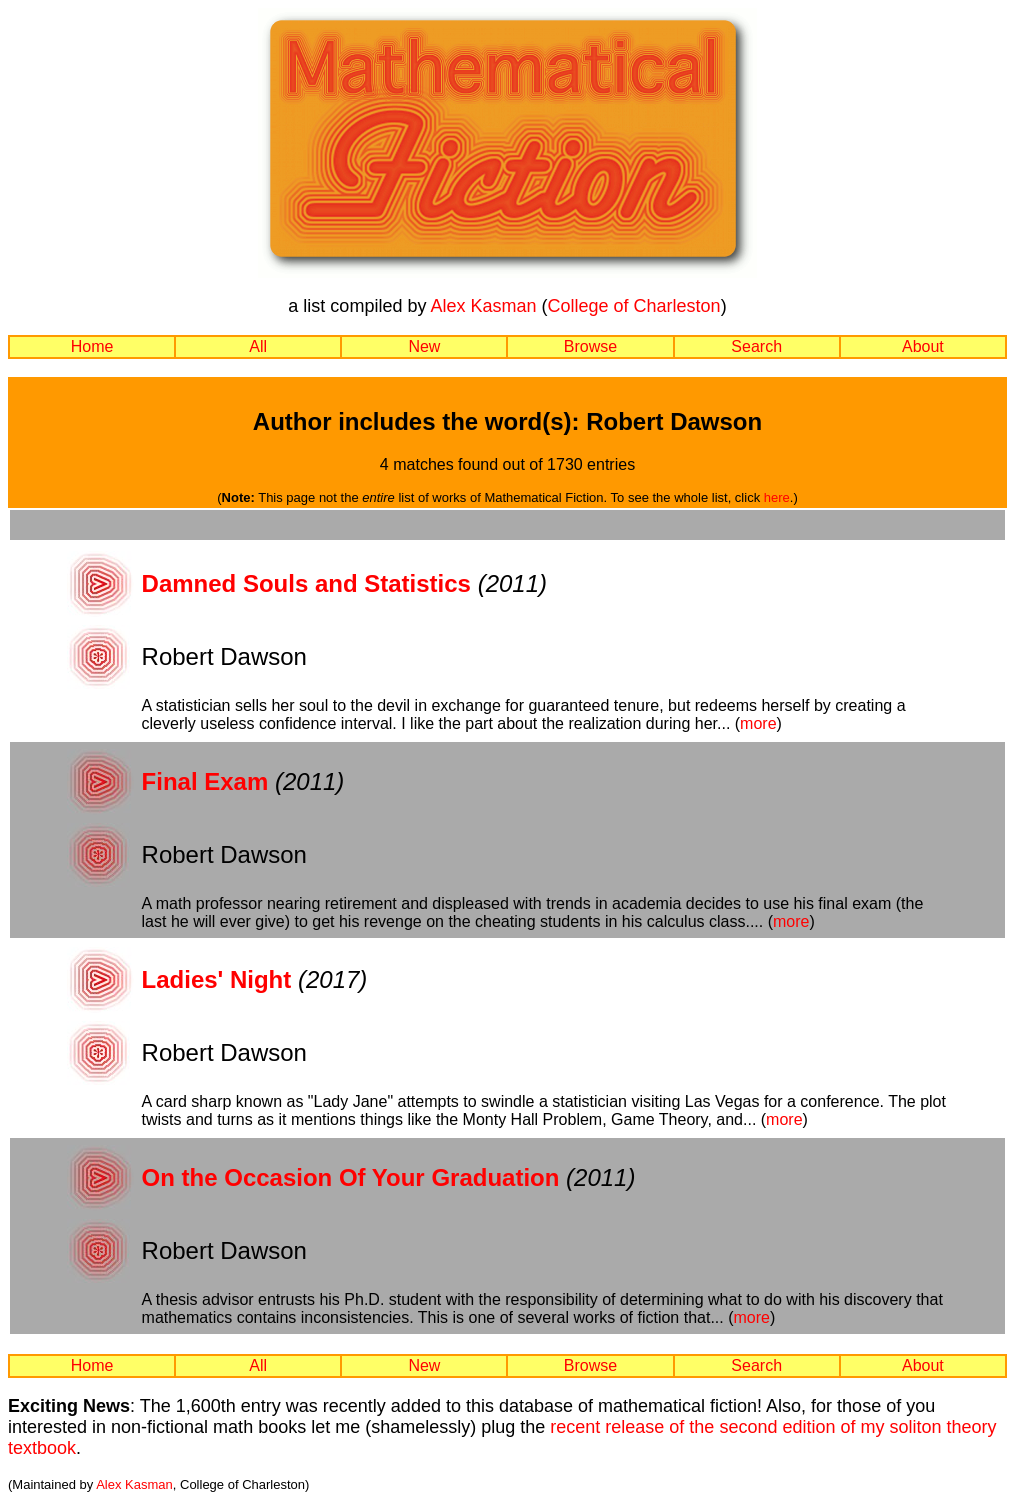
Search (756, 346)
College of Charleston (634, 306)
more (758, 723)
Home (92, 346)
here (777, 497)
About (923, 346)
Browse (590, 346)
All (258, 346)
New (424, 346)
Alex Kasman (483, 306)
